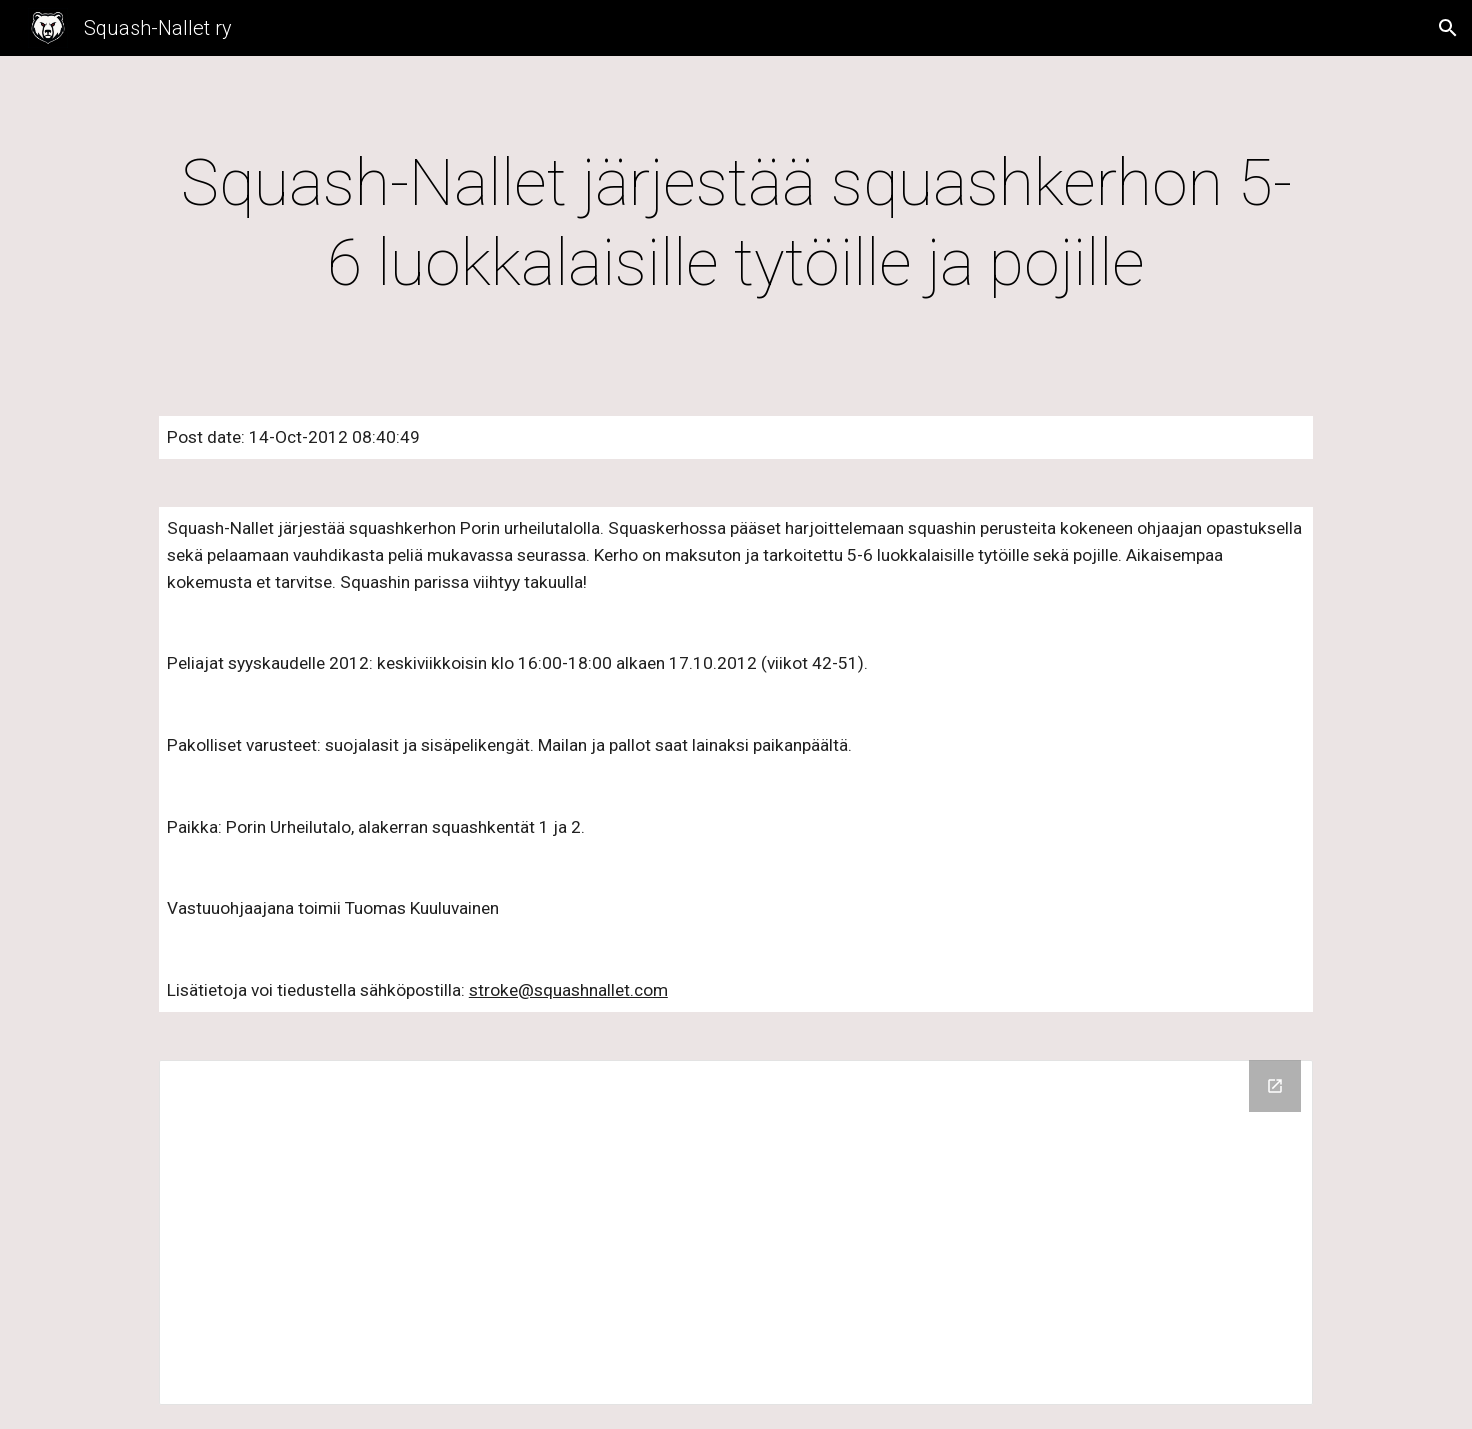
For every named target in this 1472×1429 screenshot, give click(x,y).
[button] (1448, 28)
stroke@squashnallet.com (568, 990)
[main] (736, 224)
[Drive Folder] (736, 1232)
